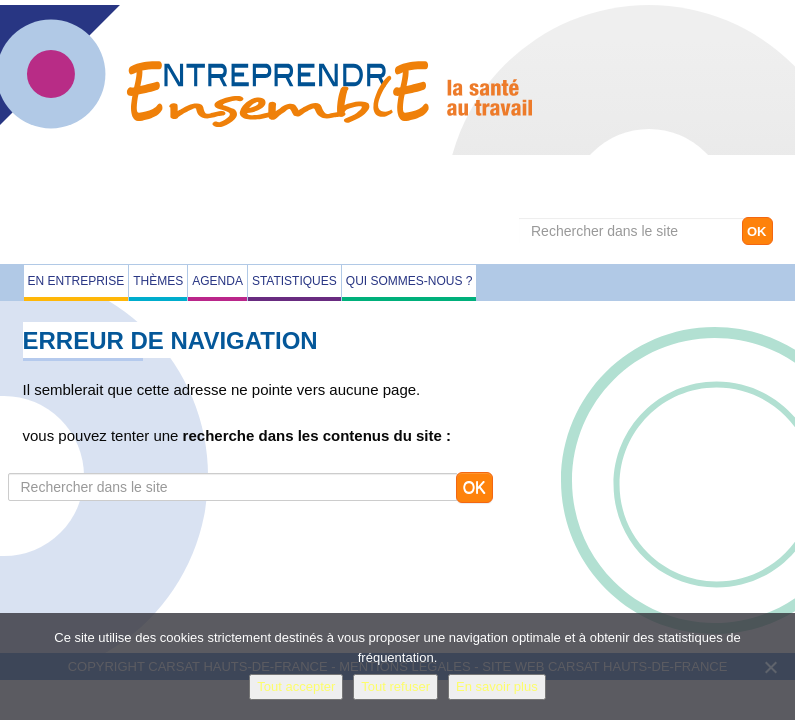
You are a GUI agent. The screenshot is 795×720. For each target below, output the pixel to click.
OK (757, 231)
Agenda (217, 281)
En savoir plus (497, 686)
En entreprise (76, 281)
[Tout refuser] (770, 667)
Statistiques (294, 281)
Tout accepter (296, 686)
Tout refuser (395, 686)
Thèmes (158, 281)
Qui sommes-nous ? (409, 281)
